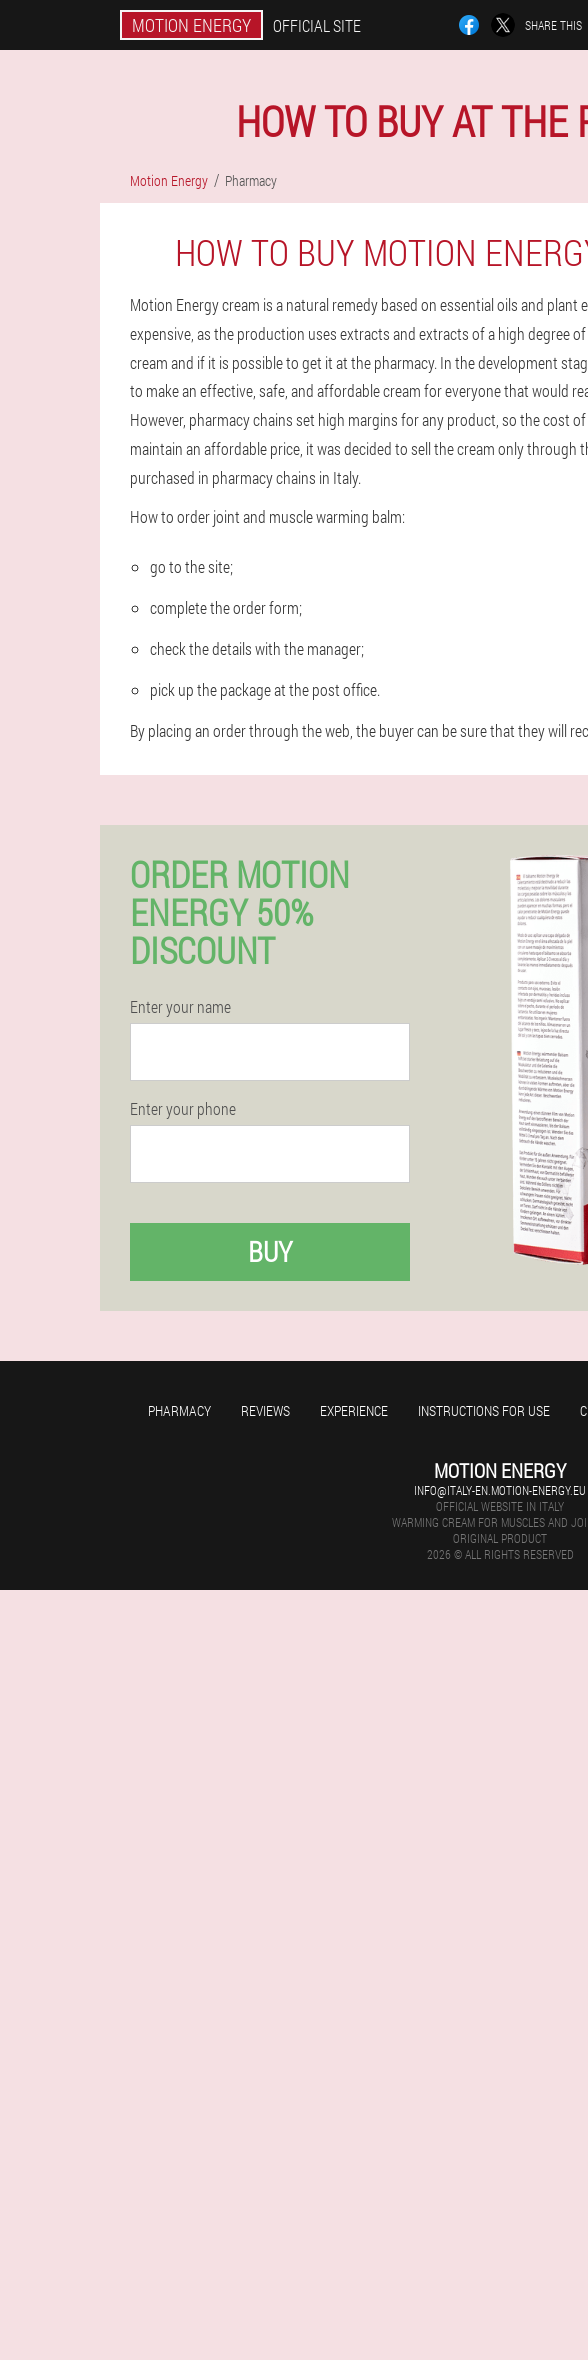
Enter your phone (183, 1109)
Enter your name (180, 1007)
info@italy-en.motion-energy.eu (500, 1490)
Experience (354, 1410)
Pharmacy (179, 1410)
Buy (270, 1251)
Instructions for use (484, 1410)
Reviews (265, 1410)
